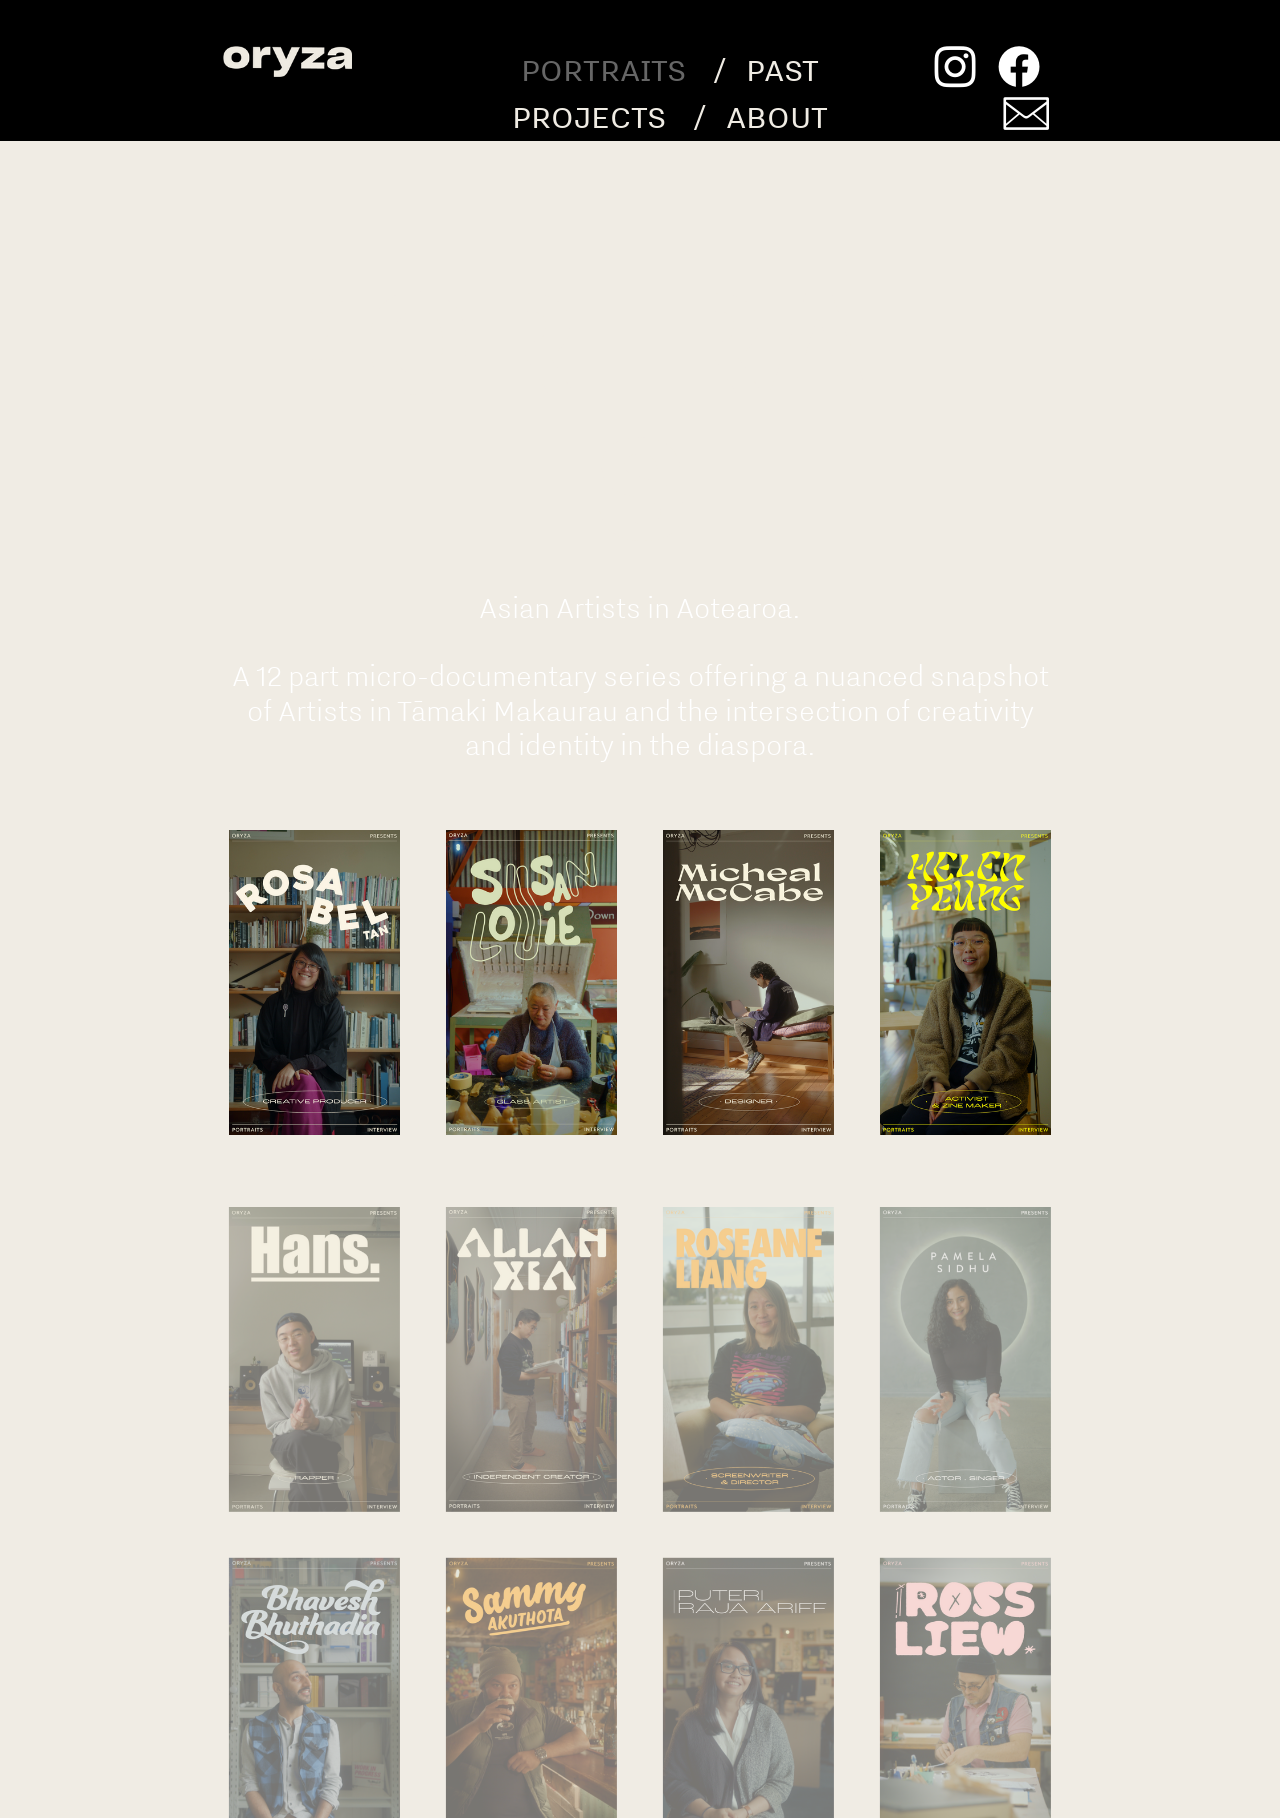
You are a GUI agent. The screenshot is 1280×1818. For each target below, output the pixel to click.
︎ (1026, 116)
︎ (955, 69)
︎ (1019, 69)
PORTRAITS (603, 69)
